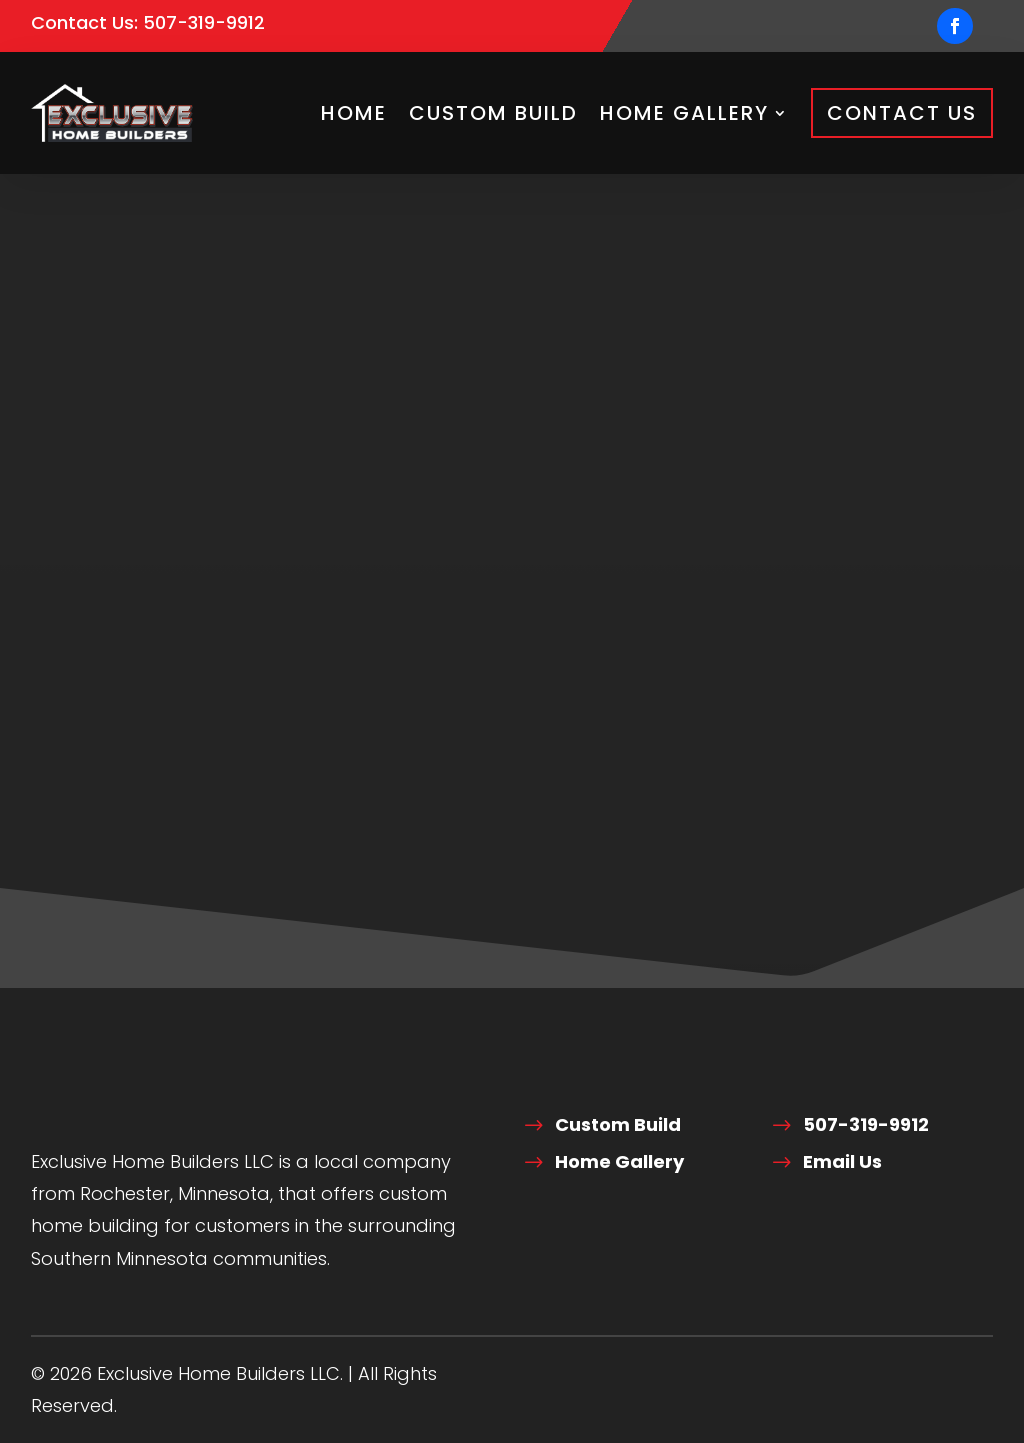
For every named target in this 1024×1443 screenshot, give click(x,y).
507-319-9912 (204, 22)
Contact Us (902, 113)
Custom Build (493, 113)
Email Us (842, 1161)
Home (354, 113)
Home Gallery (684, 113)
